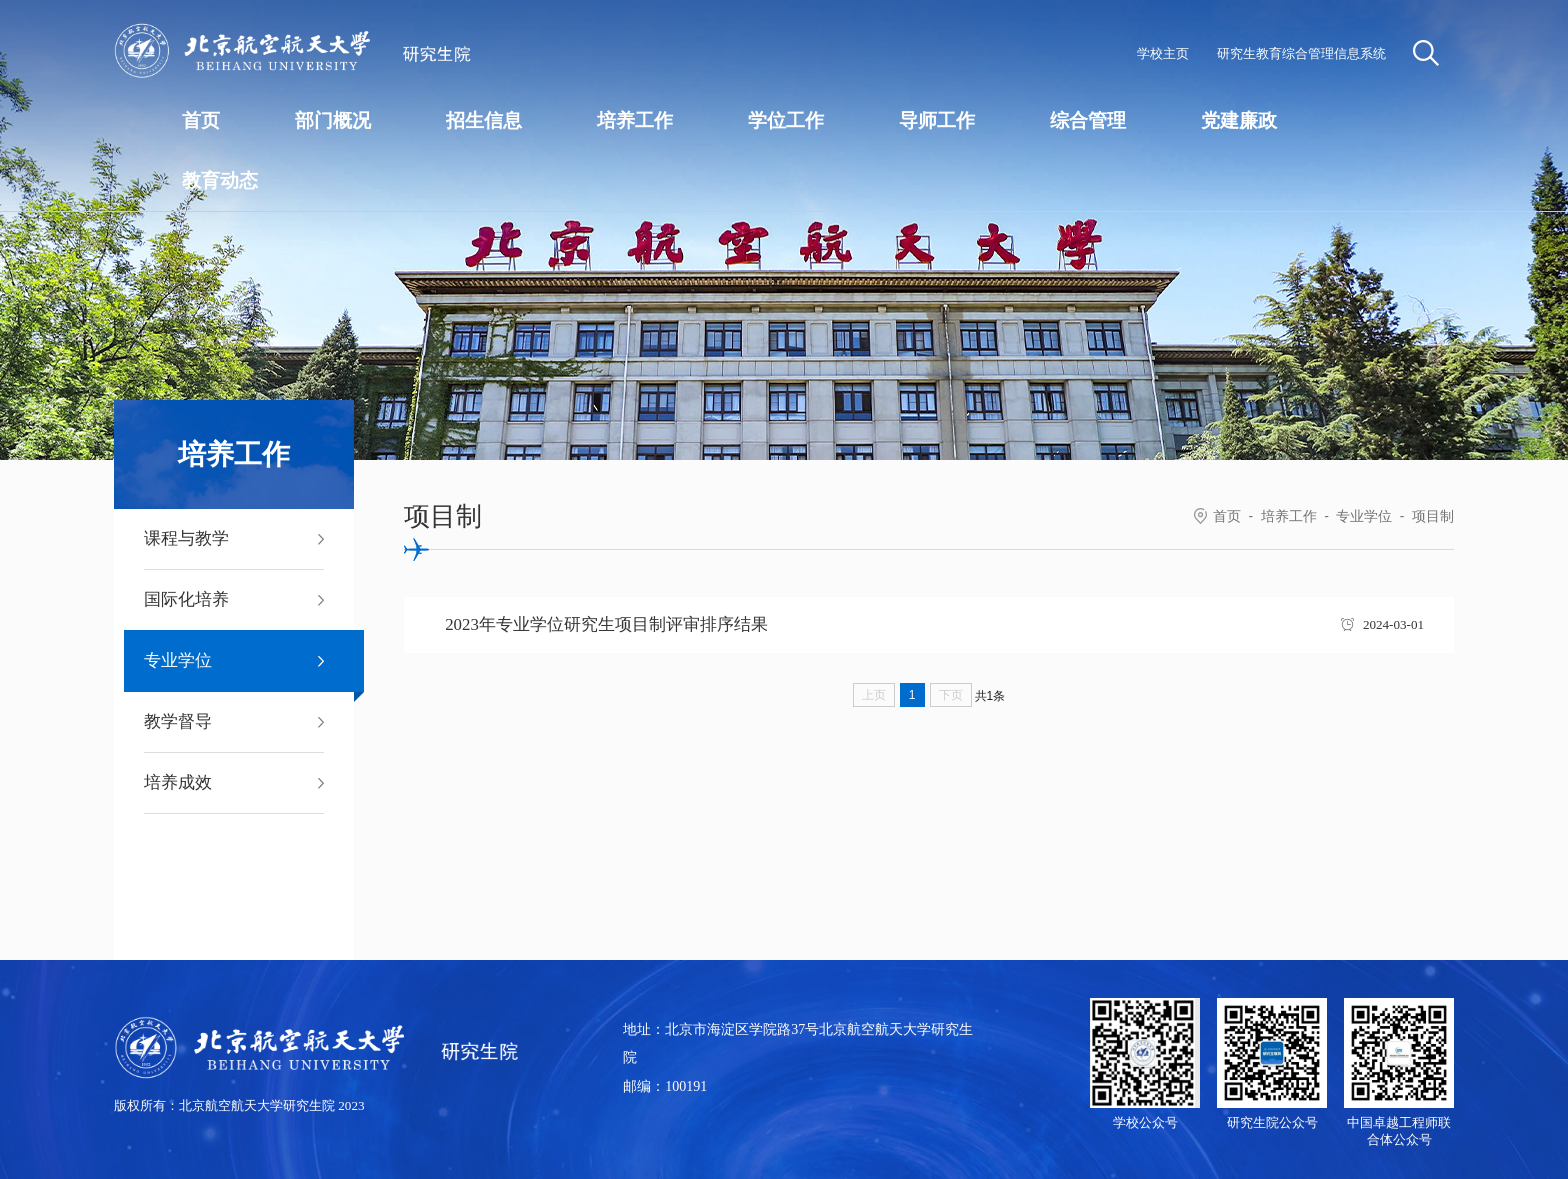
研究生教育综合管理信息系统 (1301, 53)
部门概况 (333, 120)
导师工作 (937, 120)
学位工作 (786, 120)
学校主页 (1163, 53)
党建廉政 (1239, 120)
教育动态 (220, 180)
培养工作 (635, 120)
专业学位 (1364, 516)
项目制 (1433, 516)
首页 (201, 120)
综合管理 (1088, 120)
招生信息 (484, 120)
